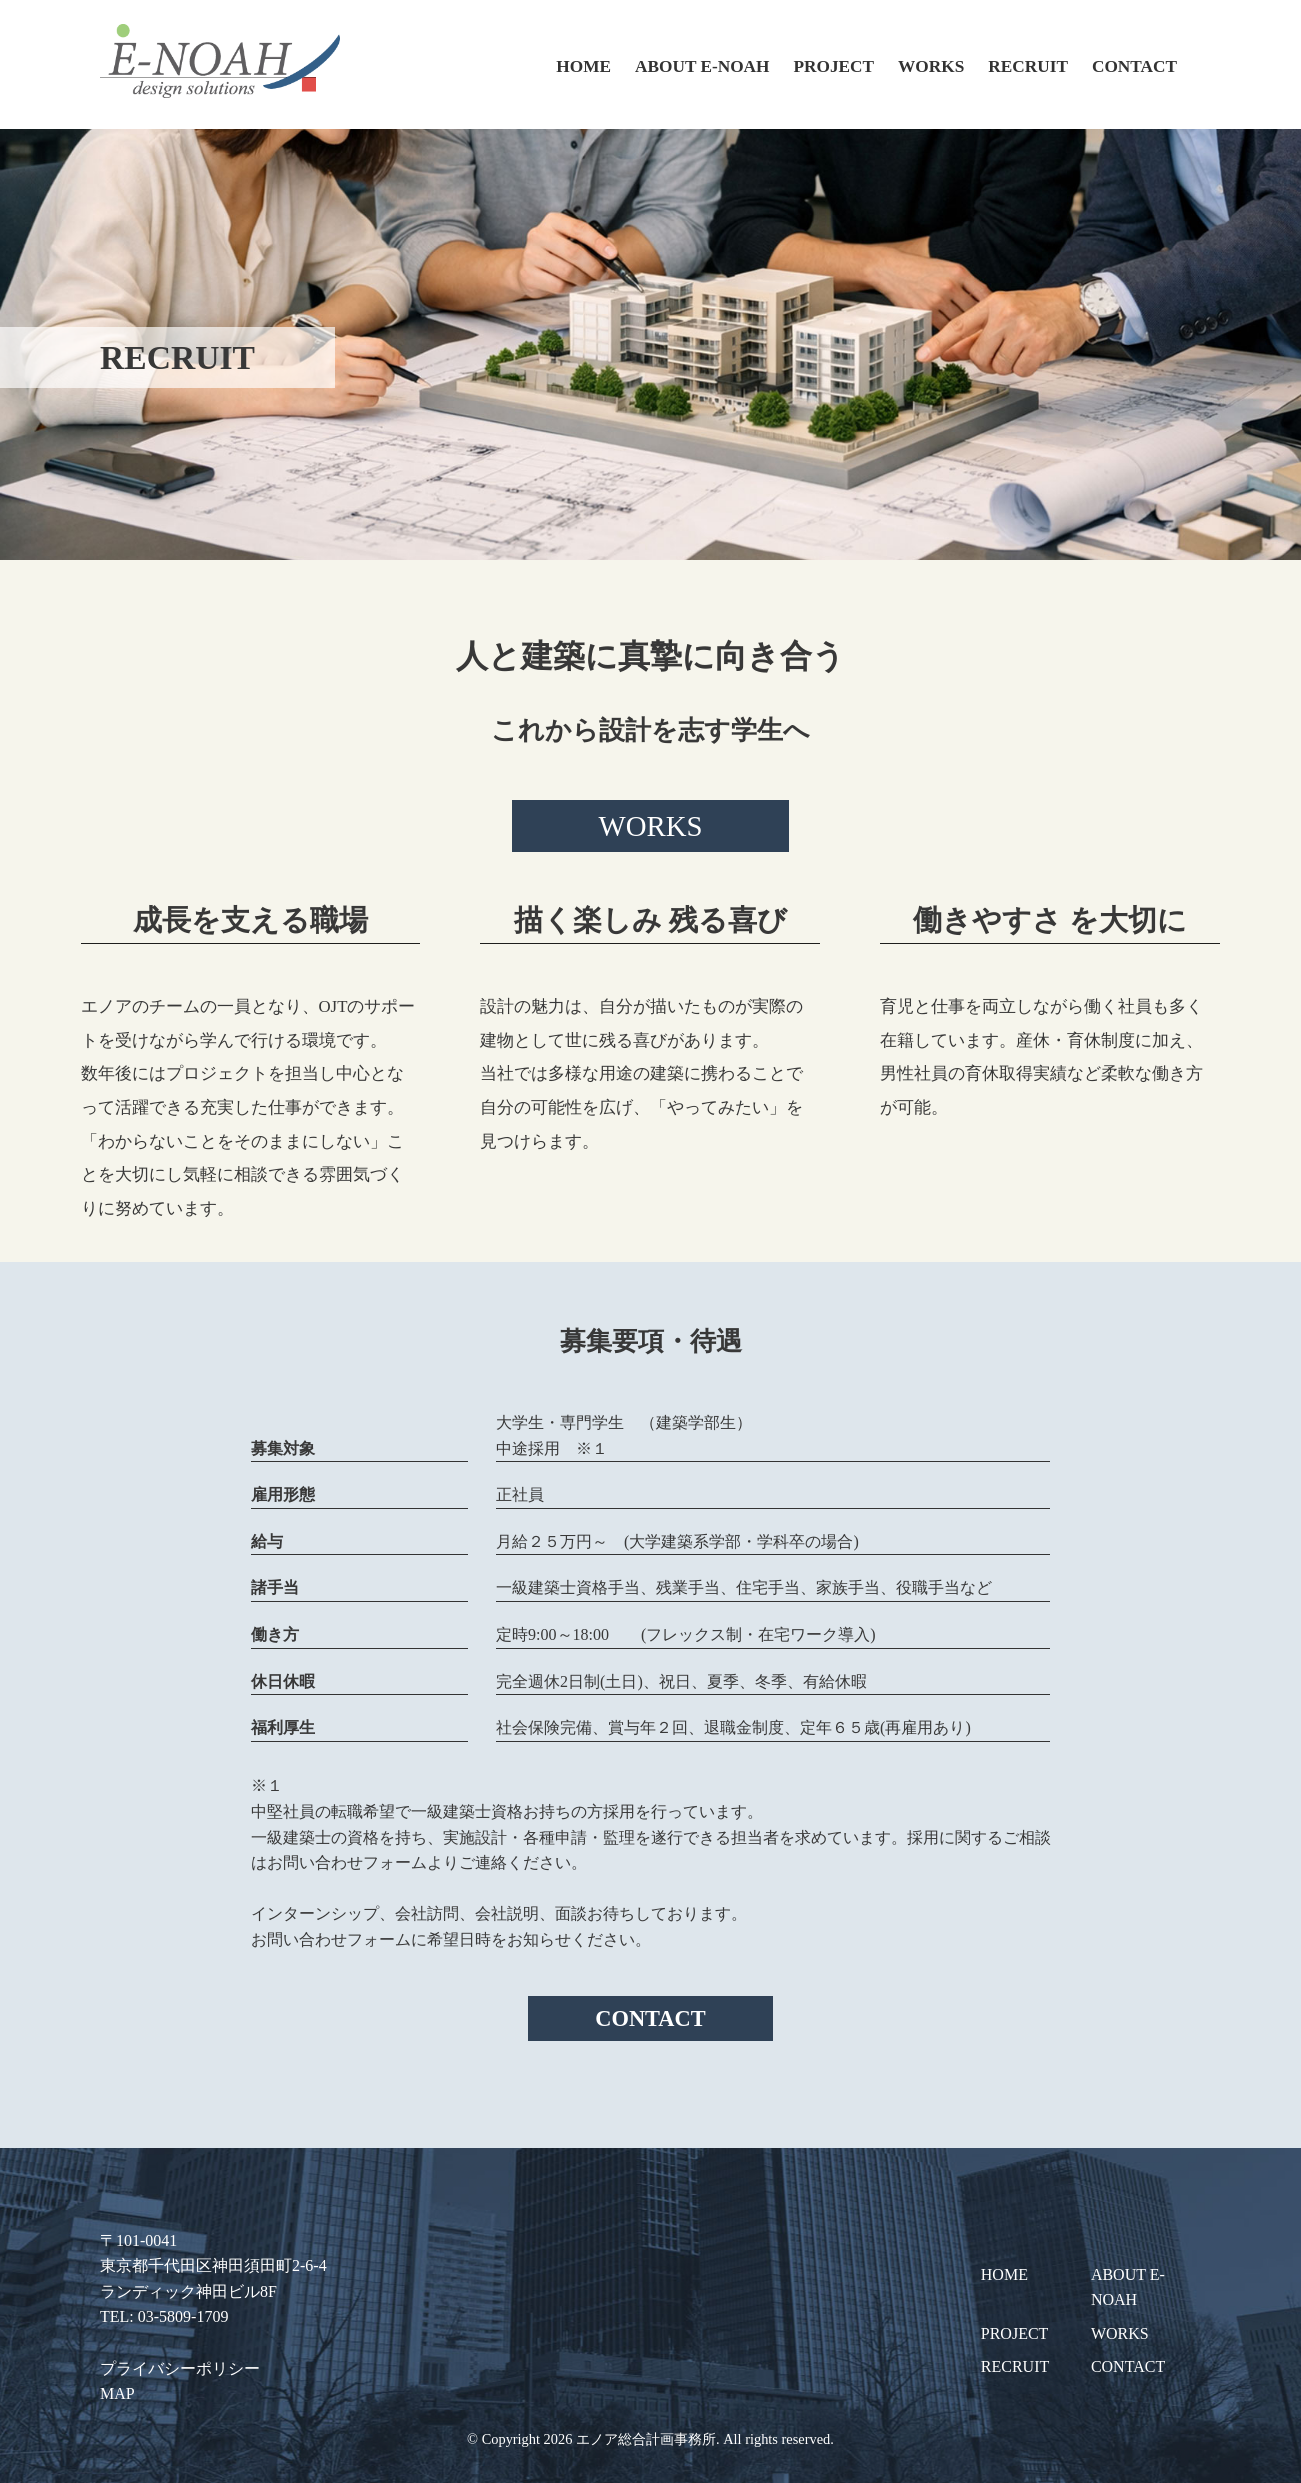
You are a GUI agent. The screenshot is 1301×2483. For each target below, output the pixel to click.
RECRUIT (1028, 66)
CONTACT (1134, 66)
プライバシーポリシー (180, 2368)
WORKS (931, 66)
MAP (117, 2393)
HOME (583, 66)
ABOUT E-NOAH (702, 66)
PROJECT (834, 66)
